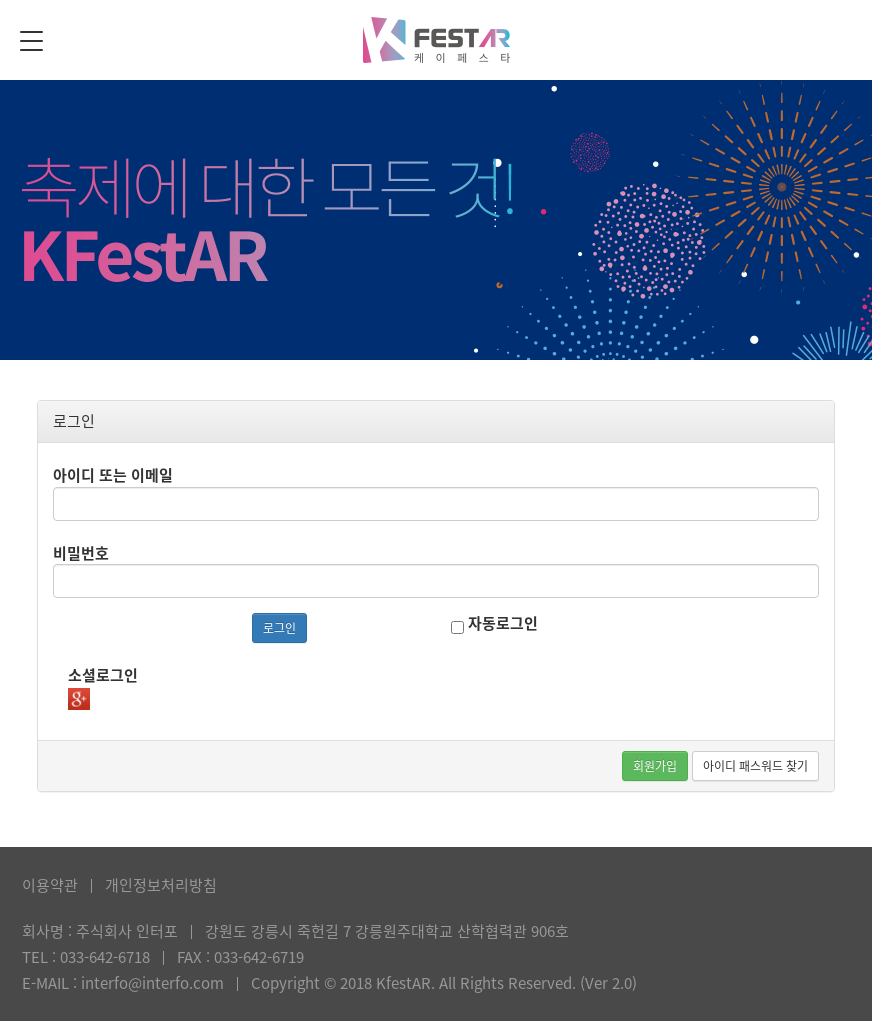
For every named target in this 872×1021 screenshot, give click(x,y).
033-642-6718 (105, 957)
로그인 (279, 628)
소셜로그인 (103, 675)
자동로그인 (494, 623)
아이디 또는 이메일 (113, 475)
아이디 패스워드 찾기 (755, 766)
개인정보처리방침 (161, 885)
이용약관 (50, 885)
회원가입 (655, 766)
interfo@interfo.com (152, 983)
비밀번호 (81, 553)
